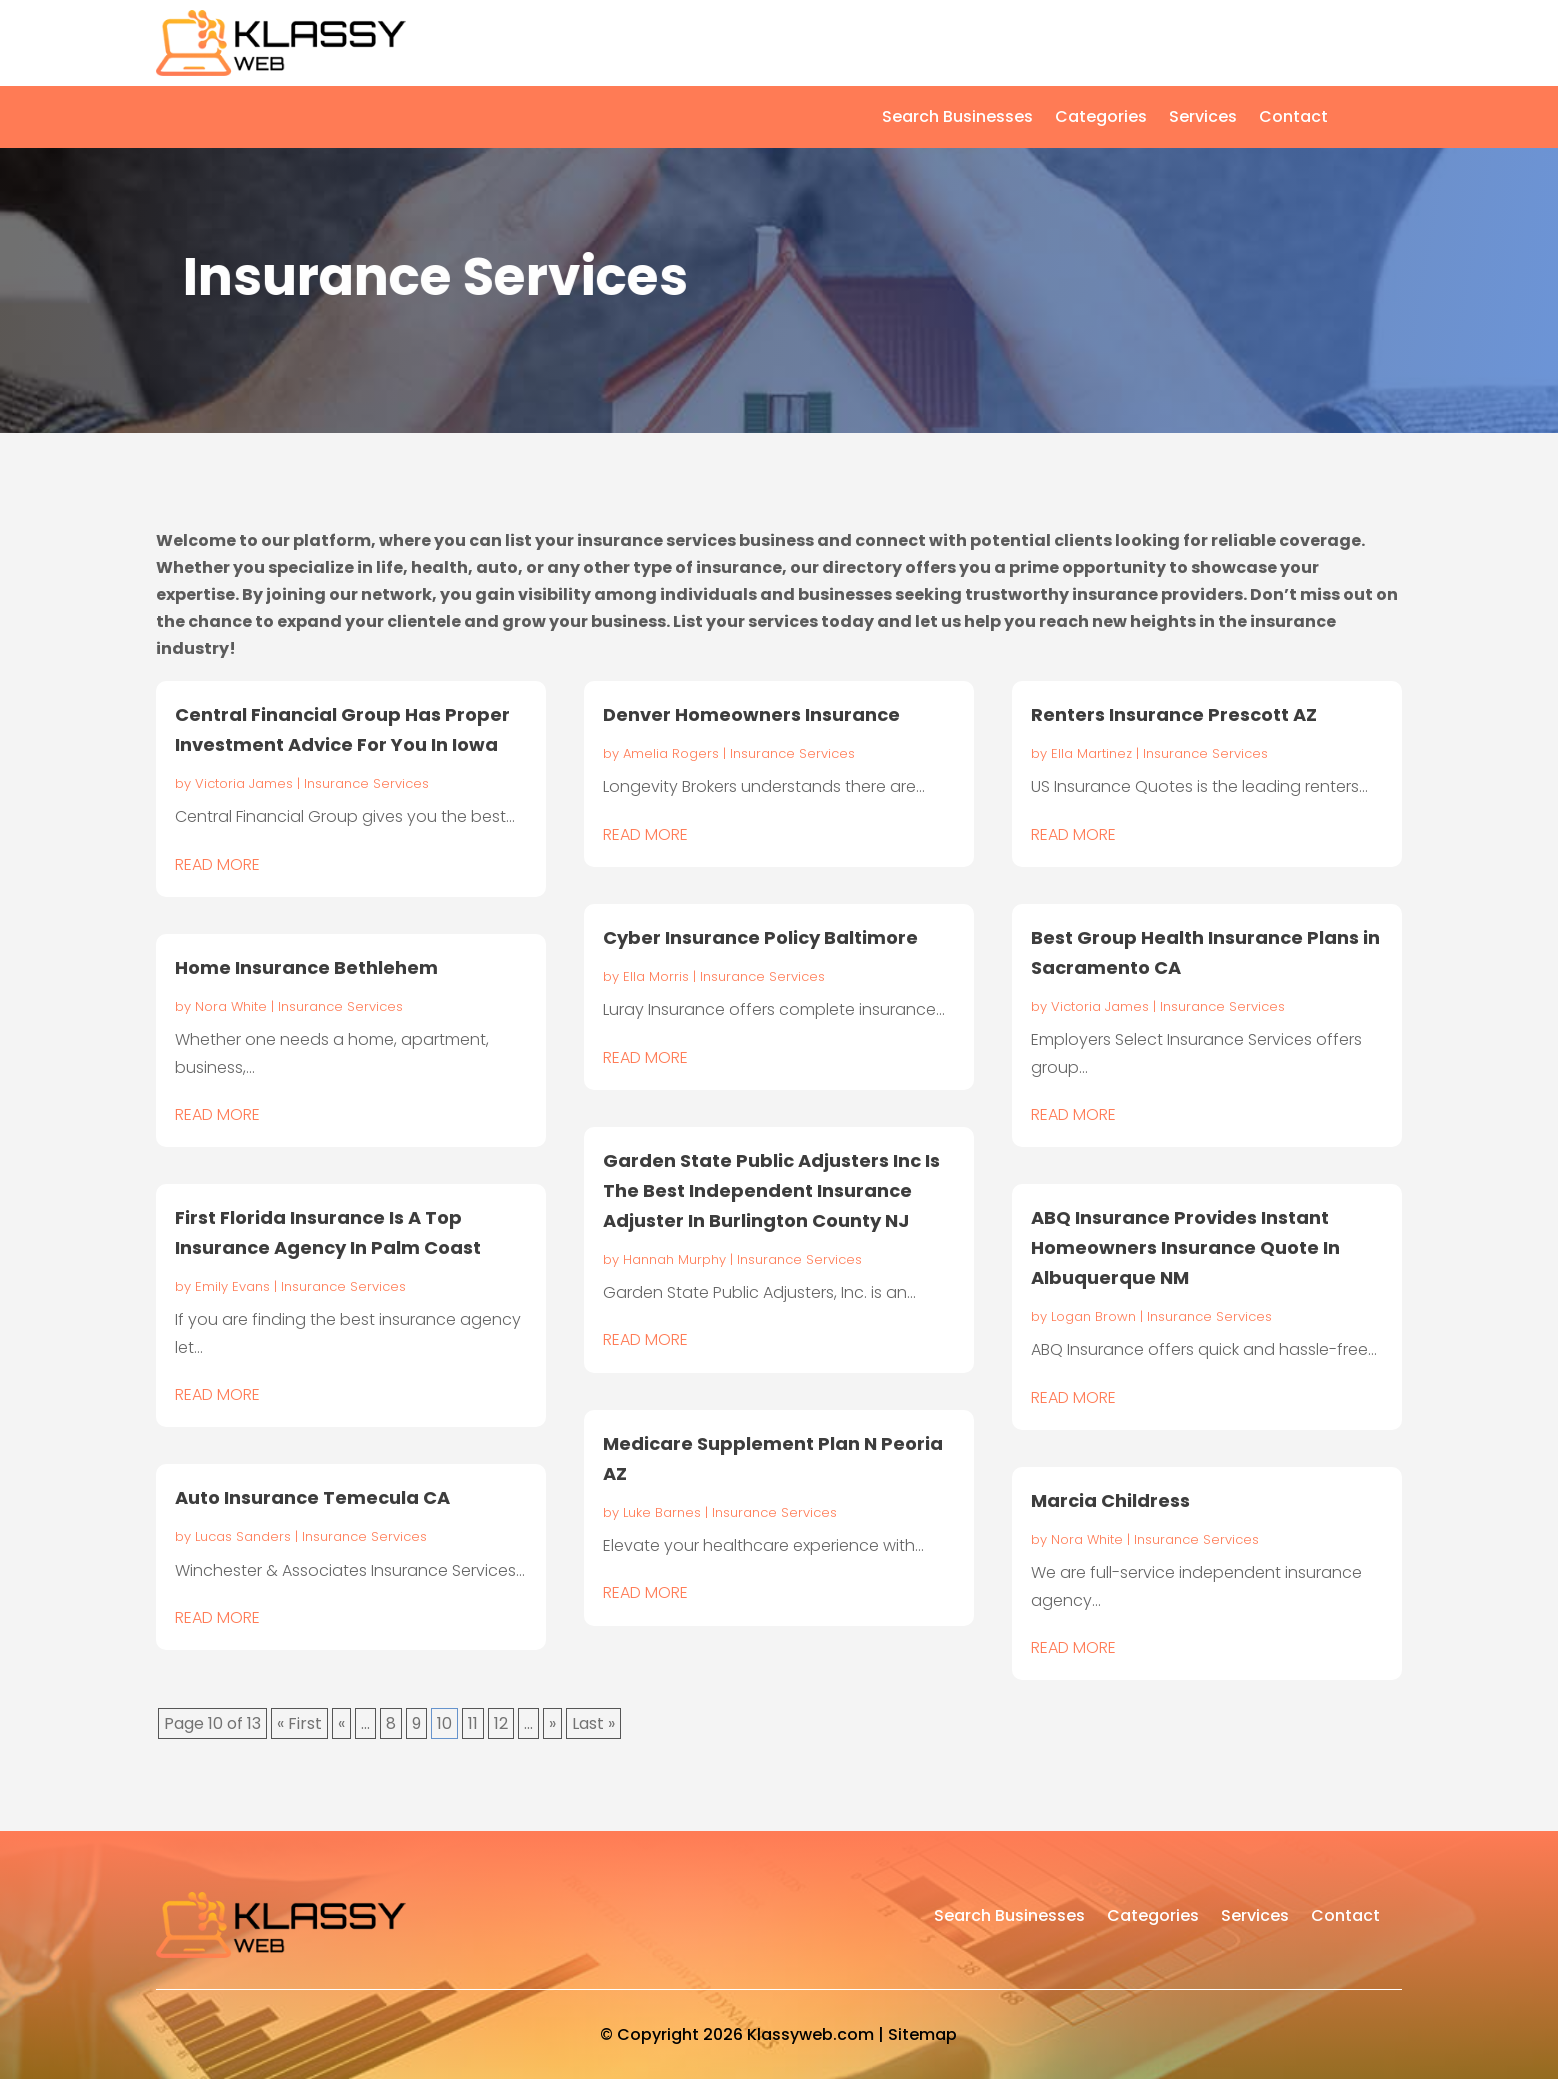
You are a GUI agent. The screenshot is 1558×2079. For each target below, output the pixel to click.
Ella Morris (656, 976)
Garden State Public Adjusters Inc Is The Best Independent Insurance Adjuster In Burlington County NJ (771, 1190)
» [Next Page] (552, 1723)
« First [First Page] (299, 1723)
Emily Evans (232, 1286)
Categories (1101, 119)
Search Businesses (957, 119)
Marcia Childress (1110, 1500)
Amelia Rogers (671, 753)
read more (217, 864)
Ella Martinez (1091, 753)
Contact (1293, 119)
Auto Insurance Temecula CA (312, 1497)
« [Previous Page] (341, 1723)
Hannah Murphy (674, 1259)
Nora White (231, 1006)
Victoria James (244, 783)
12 (501, 1723)
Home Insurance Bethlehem (306, 967)
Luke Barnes (662, 1512)
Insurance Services (366, 783)
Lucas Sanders (243, 1536)
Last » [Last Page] (593, 1723)
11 (473, 1723)
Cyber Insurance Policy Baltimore (760, 937)
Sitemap (922, 2034)
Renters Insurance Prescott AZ (1174, 714)
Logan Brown (1093, 1316)
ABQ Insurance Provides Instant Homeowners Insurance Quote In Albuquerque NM (1185, 1247)
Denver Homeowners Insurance (751, 714)
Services (1203, 119)
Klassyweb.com (810, 2034)
